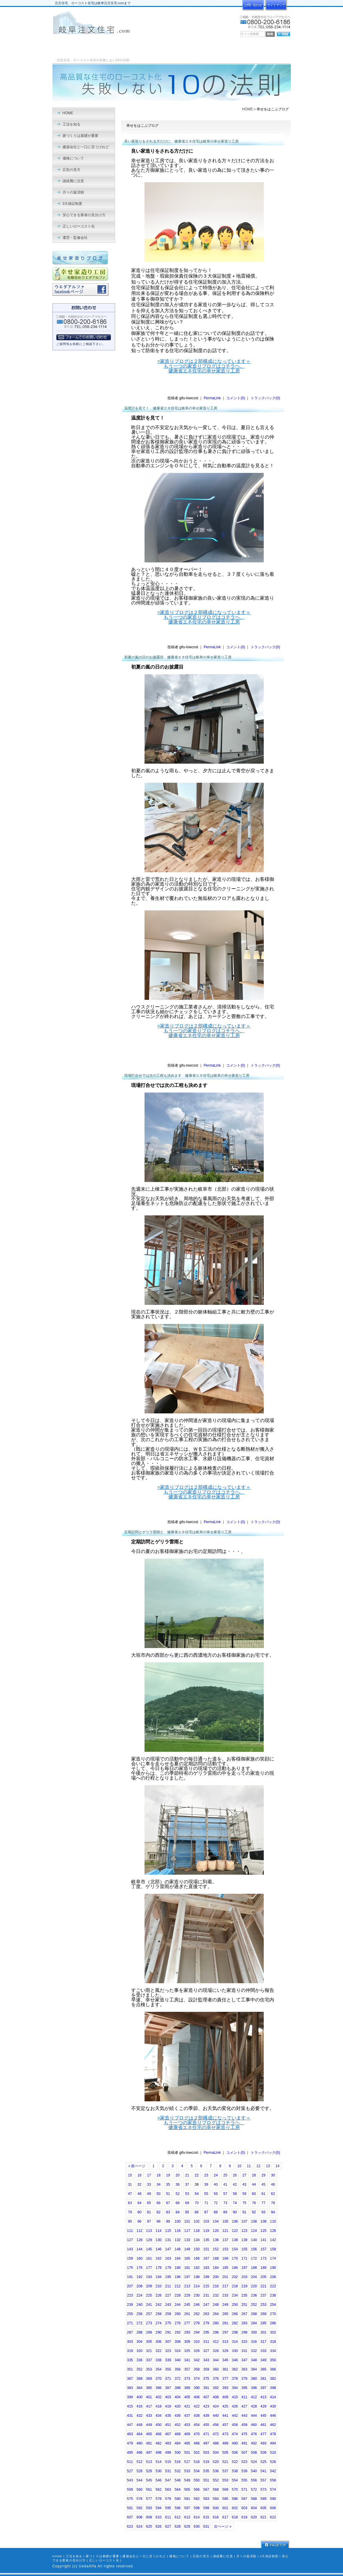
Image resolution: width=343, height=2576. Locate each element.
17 (149, 2175)
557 (263, 2480)
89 (225, 2212)
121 (225, 2231)
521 (225, 2462)
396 (254, 2388)
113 (149, 2231)
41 (225, 2184)
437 (187, 2415)
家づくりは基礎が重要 (102, 2556)
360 (216, 2369)
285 (263, 2323)
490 (235, 2443)
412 (254, 2397)
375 (206, 2379)
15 (130, 2175)
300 (254, 2332)
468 (178, 2434)
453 (187, 2425)
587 (244, 2499)
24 (216, 2175)
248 (216, 2305)
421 (187, 2406)
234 (235, 2295)
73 (225, 2203)
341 (187, 2360)
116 (178, 2231)
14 (277, 2166)
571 (244, 2489)
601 (225, 2508)
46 (273, 2184)
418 (159, 2406)
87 (206, 2212)
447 (130, 2425)
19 (168, 2175)
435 (168, 2415)
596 (178, 2508)
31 (130, 2184)
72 (216, 2203)
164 (178, 2258)
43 (244, 2184)
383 (130, 2388)
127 (130, 2240)
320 (139, 2351)
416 (139, 2406)
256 (139, 2314)
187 (244, 2268)
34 (158, 2184)
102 (197, 2221)
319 (130, 2351)
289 (149, 2332)
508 (254, 2452)
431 (130, 2415)
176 (139, 2268)
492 (254, 2443)
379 (244, 2379)
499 (168, 2452)
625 (149, 2526)
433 (149, 2415)
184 (216, 2268)
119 (206, 2231)
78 (273, 2203)
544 (139, 2480)
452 (178, 2425)
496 (139, 2452)
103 (206, 2221)
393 (225, 2388)
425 (225, 2406)
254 (273, 2305)
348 (254, 2360)
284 (254, 2323)
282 (235, 2323)
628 (178, 2526)
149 (187, 2249)
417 (149, 2406)
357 (187, 2369)
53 (187, 2194)
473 (225, 2434)
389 (187, 2388)
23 (206, 2175)
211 (168, 2286)
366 (273, 2369)
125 (263, 2231)
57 (225, 2194)
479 (130, 2443)
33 (149, 2184)
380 (254, 2379)
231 (206, 2295)
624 (139, 2526)
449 (149, 2425)
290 (159, 2332)
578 (159, 2499)
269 (263, 2314)
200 (216, 2277)
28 (254, 2175)
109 (263, 2221)
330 (235, 2351)
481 (149, 2443)
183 (206, 2268)
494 (273, 2443)
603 (244, 2508)
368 (139, 2379)
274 (159, 2323)
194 (159, 2277)
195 (168, 2277)
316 (254, 2342)
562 (159, 2489)
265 (225, 2314)
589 (263, 2499)
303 (130, 2342)
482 (159, 2443)
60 (254, 2194)
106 (235, 2221)
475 (244, 2434)
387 (168, 2388)
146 (159, 2249)
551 (206, 2480)
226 (159, 2295)
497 (149, 2452)
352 (139, 2369)
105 (225, 2221)
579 (168, 2499)
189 (263, 2268)
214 (197, 2286)
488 (216, 2443)
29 (263, 2175)
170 (235, 2258)
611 (168, 2517)
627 (168, 2526)
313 (225, 2342)
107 (244, 2221)
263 (206, 2314)
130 (159, 2240)
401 (149, 2397)
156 (254, 2249)
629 (187, 2526)
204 (254, 2277)
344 (216, 2360)
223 (130, 2295)
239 (130, 2305)
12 (258, 2166)
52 (177, 2194)
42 (235, 2184)
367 (130, 2379)
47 (130, 2194)
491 (244, 2443)
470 (197, 2434)
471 (206, 2434)
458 (235, 2425)
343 (206, 2360)
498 (159, 2452)
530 (159, 2471)
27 (244, 2175)
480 (139, 2443)
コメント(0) (235, 398)
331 (244, 2351)
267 (244, 2314)
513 (149, 2462)
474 (235, 2434)
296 (216, 2332)
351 (130, 2369)
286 (273, 2323)
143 (130, 2249)
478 (273, 2434)
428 (254, 2406)
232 (216, 2295)
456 (216, 2425)
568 (216, 2489)
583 (206, 2499)
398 (273, 2388)
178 (159, 2268)
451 (168, 2425)
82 (158, 2212)
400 (139, 2397)
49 (149, 2194)
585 (225, 2499)
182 (197, 2268)
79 (130, 2212)
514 (159, 2462)
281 (225, 2323)
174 (273, 2258)
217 (225, 2286)
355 (168, 2369)
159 (130, 2258)
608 (139, 2517)
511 (130, 2462)
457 (225, 2425)
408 (216, 2397)
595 (168, 2508)
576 (139, 2499)
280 (216, 2323)
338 (159, 2360)
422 (197, 2406)
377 (225, 2379)
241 (149, 2305)
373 (187, 2379)
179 (168, 2268)
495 (130, 2452)
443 (244, 2415)
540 (254, 2471)
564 (178, 2489)
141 (263, 2240)
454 (197, 2425)
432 (139, 2415)
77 (263, 2203)
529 (149, 2471)
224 (139, 2295)
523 (244, 2462)
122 (235, 2231)
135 (206, 2240)
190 (273, 2268)
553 (225, 2480)
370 (159, 2379)
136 (216, 2240)
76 (254, 2203)
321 (149, 2351)
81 (149, 2212)
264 (216, 2314)
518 (197, 2462)
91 (244, 2212)
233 (225, 2295)
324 (178, 2351)
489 (225, 2443)
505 (225, 2452)
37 (187, 2184)
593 (149, 2508)
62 (273, 2194)
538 (235, 2471)
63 (130, 2203)
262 (197, 2314)
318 (273, 2342)
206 (273, 2277)
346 (235, 2360)
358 (197, 2369)
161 (149, 2258)
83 (168, 2212)
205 (263, 2277)
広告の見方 (201, 2556)
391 (206, 2388)
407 (206, 2397)
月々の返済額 (246, 2556)
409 (225, 2397)
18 (158, 2175)
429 (263, 2406)
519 (206, 2462)
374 (197, 2379)
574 (273, 2489)
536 (216, 2471)
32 (139, 2184)
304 (139, 2342)
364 (254, 2369)
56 (216, 2194)
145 (149, 2249)
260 (178, 2314)
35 (168, 2184)
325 (187, 2351)
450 (159, 2425)
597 (187, 2508)
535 (206, 2471)
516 (178, 2462)
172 (254, 2258)
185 (225, 2268)
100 (178, 2221)
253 (263, 2305)
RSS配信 (283, 34)
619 (244, 2517)
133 (187, 2240)
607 (130, 2517)
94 (273, 2212)
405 (187, 2397)
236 (254, 2295)
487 (206, 2443)
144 (139, 2249)
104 (216, 2221)
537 (225, 2471)
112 (139, 2231)
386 (159, 2388)
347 (244, 2360)
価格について (179, 2556)
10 (239, 2166)
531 (168, 2471)
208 (139, 2286)
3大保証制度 (269, 2556)
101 (187, 2221)
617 (225, 2517)
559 (130, 2489)
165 (187, 2258)
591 (130, 2508)
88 (216, 2212)
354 (159, 2369)
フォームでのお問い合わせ (83, 337)
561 (149, 2489)
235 (244, 2295)
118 (197, 2231)
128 (139, 2240)
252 (254, 2305)
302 (273, 2332)
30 (273, 2175)
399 (130, 2397)
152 (216, 2249)
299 (244, 2332)
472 (216, 2434)
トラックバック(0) (265, 398)
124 (254, 2231)
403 (168, 2397)
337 (149, 2360)
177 (149, 2268)
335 (130, 2360)
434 (159, 2415)
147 (168, 2249)
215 (206, 2286)
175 (130, 2268)
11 (249, 2166)
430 (273, 2406)
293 (187, 2332)
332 (254, 2351)
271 (130, 2323)
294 (197, 2332)
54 (196, 2194)
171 (244, 2258)
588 (254, 2499)
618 (235, 2517)
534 (197, 2471)
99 (168, 2221)
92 (254, 2212)
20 (177, 2175)
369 (149, 2379)
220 (254, 2286)
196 (178, 2277)
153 (225, 2249)
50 (158, 2194)
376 (216, 2379)
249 (225, 2305)
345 (225, 2360)
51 (168, 2194)
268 (254, 2314)
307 (168, 2342)
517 (187, 2462)
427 (244, 2406)
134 (197, 2240)
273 (149, 2323)
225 (149, 2295)
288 (139, 2332)
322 (159, 2351)
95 (130, 2221)
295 (206, 2332)
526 (273, 2462)
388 (178, 2388)
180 (178, 2268)
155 (244, 2249)
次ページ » (222, 2526)
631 (206, 2526)
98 (158, 2221)
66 (158, 2203)
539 (244, 2471)
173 (263, 2258)
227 (168, 2295)
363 (244, 2369)
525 (263, 2462)
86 (196, 2212)
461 (263, 2425)
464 (139, 2434)
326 (197, 2351)
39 (206, 2184)
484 (178, 2443)
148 (178, 2249)
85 (187, 2212)
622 (273, 2517)
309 (187, 2342)
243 (168, 2305)
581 (187, 2499)
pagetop (275, 2544)
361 (225, 2369)
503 (206, 2452)
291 (168, 2332)
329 (225, 2351)
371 (168, 2379)
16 (139, 2175)
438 (197, 2415)
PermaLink (212, 398)
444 (254, 2415)
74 (235, 2203)
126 (273, 2231)
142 (273, 2240)
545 (149, 2480)
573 (263, 2489)
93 (263, 2212)
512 (139, 2462)
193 (149, 2277)
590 (273, 2499)
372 (178, 2379)
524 (254, 2462)
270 (273, 2314)
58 (235, 2194)
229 (187, 2295)
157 (263, 2249)
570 (235, 2489)
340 (178, 2360)
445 (263, 2415)
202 (235, 2277)
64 (139, 2203)
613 (187, 2517)
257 (149, 2314)
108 (254, 2221)
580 (178, 2499)
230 (197, 2295)
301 (263, 2332)
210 (159, 2286)
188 (254, 2268)
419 (168, 2406)
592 (139, 2508)
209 (149, 2286)
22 (196, 2175)
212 (178, 2286)
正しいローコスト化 (104, 2560)
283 (244, 2323)
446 (273, 2415)
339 (168, 2360)
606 (273, 2508)
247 (206, 2305)
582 (197, 2499)
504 (216, 2452)
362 (235, 2369)
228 (178, 2295)
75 (244, 2203)
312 (216, 2342)
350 (273, 2360)
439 (206, 2415)
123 (244, 2231)
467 (168, 2434)
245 (187, 2305)
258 (159, 2314)
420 (178, 2406)
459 (244, 2425)
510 (273, 2452)
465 (149, 2434)
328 (216, 2351)
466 (159, 2434)
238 (273, 2295)
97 (149, 2221)
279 (206, 2323)
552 (216, 2480)
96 (139, 2221)
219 (244, 2286)
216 (216, 2286)
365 (263, 2369)
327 (206, 2351)
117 (187, 2231)
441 (225, 2415)
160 (139, 2258)
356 (178, 2369)
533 (187, 2471)
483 (168, 2443)
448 (139, 2425)
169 (225, 2258)
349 (263, 2360)
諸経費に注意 (223, 2556)
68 (177, 2203)
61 (263, 2194)
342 (197, 2360)
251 (244, 2305)
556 (254, 2480)
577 (149, 2499)
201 (225, 2277)
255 (130, 2314)
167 (206, 2258)
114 (159, 2231)
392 (216, 2388)
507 (244, 2452)
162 (159, 2258)
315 (244, 2342)
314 (235, 2342)
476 (254, 2434)
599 (206, 2508)
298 (235, 2332)
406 (197, 2397)
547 (168, 2480)
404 (178, 2397)
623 (130, 2526)
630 (197, 2526)
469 (187, 2434)
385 (149, 2388)
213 (187, 2286)
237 (263, 2295)
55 (206, 2194)
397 (263, 2388)
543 (130, 2480)
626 (159, 2526)
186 (235, 2268)
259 (168, 2314)
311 (206, 2342)
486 (197, 2443)
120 (216, 2231)
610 (159, 2517)
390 (197, 2388)
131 (168, 2240)
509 (263, 2452)
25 (225, 2175)
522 (235, 2462)
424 (216, 2406)
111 (130, 2231)
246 (197, 2305)
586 (235, 2499)
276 (178, 2323)
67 (168, 2203)
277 (187, 2323)
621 (263, 2517)
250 (235, 2305)
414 (273, 2397)
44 (254, 2184)
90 (235, 2212)
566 (197, 2489)
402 (159, 2397)
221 (263, 2286)
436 (178, 2415)
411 (244, 2397)
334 (273, 2351)
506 (235, 2452)
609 (149, 2517)
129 (149, 2240)
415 (130, 2406)
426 (235, 2406)
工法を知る (74, 2556)
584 (216, 2499)
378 (235, 2379)
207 (130, 2286)
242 (159, 2305)
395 (244, 2388)
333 (263, 2351)
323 (168, 2351)
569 (225, 2489)
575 (130, 2499)
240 (139, 2305)
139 (244, 2240)
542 (273, 2471)
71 (206, 2203)
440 (216, 2415)
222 (273, 2286)
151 (206, 2249)
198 (197, 2277)
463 (130, 2434)
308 (178, 2342)
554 (235, 2480)
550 (197, 2480)
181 (187, 2268)
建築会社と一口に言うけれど (144, 2556)
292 (178, 2332)
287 (130, 2332)
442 (235, 2415)
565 (187, 2489)
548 (178, 2480)
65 (149, 2203)
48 (139, 2194)
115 (168, 2231)
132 (178, 2240)
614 (197, 2517)
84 (177, 2212)
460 (254, 2425)
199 (206, 2277)
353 (149, 2369)
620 (254, 2517)
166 (197, 2258)
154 (235, 2249)
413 (263, 2397)
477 (263, 2434)
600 (216, 2508)
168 (216, 2258)
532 (178, 2471)
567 (206, 2489)
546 (159, 2480)
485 (187, 2443)
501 (187, 2452)
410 (235, 2397)
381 (263, 2379)
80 (139, 2212)
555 (244, 2480)
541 (263, 2471)
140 (254, 2240)
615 (206, 2517)
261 (187, 2314)
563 (168, 2489)
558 (273, 2480)
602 (235, 2508)
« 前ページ (136, 2166)
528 (139, 2471)
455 (206, 2425)
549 (187, 2480)
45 (263, 2184)
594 (159, 2508)
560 (139, 2489)
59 (244, 2194)
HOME (247, 109)
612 (178, 2517)
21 (187, 2175)
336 (139, 2360)
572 (254, 2489)
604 (254, 2508)
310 (197, 2342)
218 (235, 2286)
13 (268, 2166)
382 (273, 2379)
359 (206, 2369)
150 (197, 2249)
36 (177, 2184)
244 (178, 2305)
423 (206, 2406)
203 (244, 2277)
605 (263, 2508)
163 (168, 2258)
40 (216, 2184)
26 (235, 2175)
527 (130, 2471)
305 (149, 2342)
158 (273, 2249)
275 (168, 2323)
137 (225, 2240)
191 (130, 2277)
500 (178, 2452)
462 (273, 2425)
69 (187, 2203)
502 (197, 2452)
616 (216, 2517)
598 (197, 2508)
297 (225, 2332)
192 (139, 2277)
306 (159, 2342)
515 (168, 2462)
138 (235, 2240)
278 (197, 2323)
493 (263, 2443)
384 (139, 2388)
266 (235, 2314)
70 (196, 2203)
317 (263, 2342)
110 (273, 2221)
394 (235, 2388)
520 (216, 2462)
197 (187, 2277)
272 (139, 2323)
